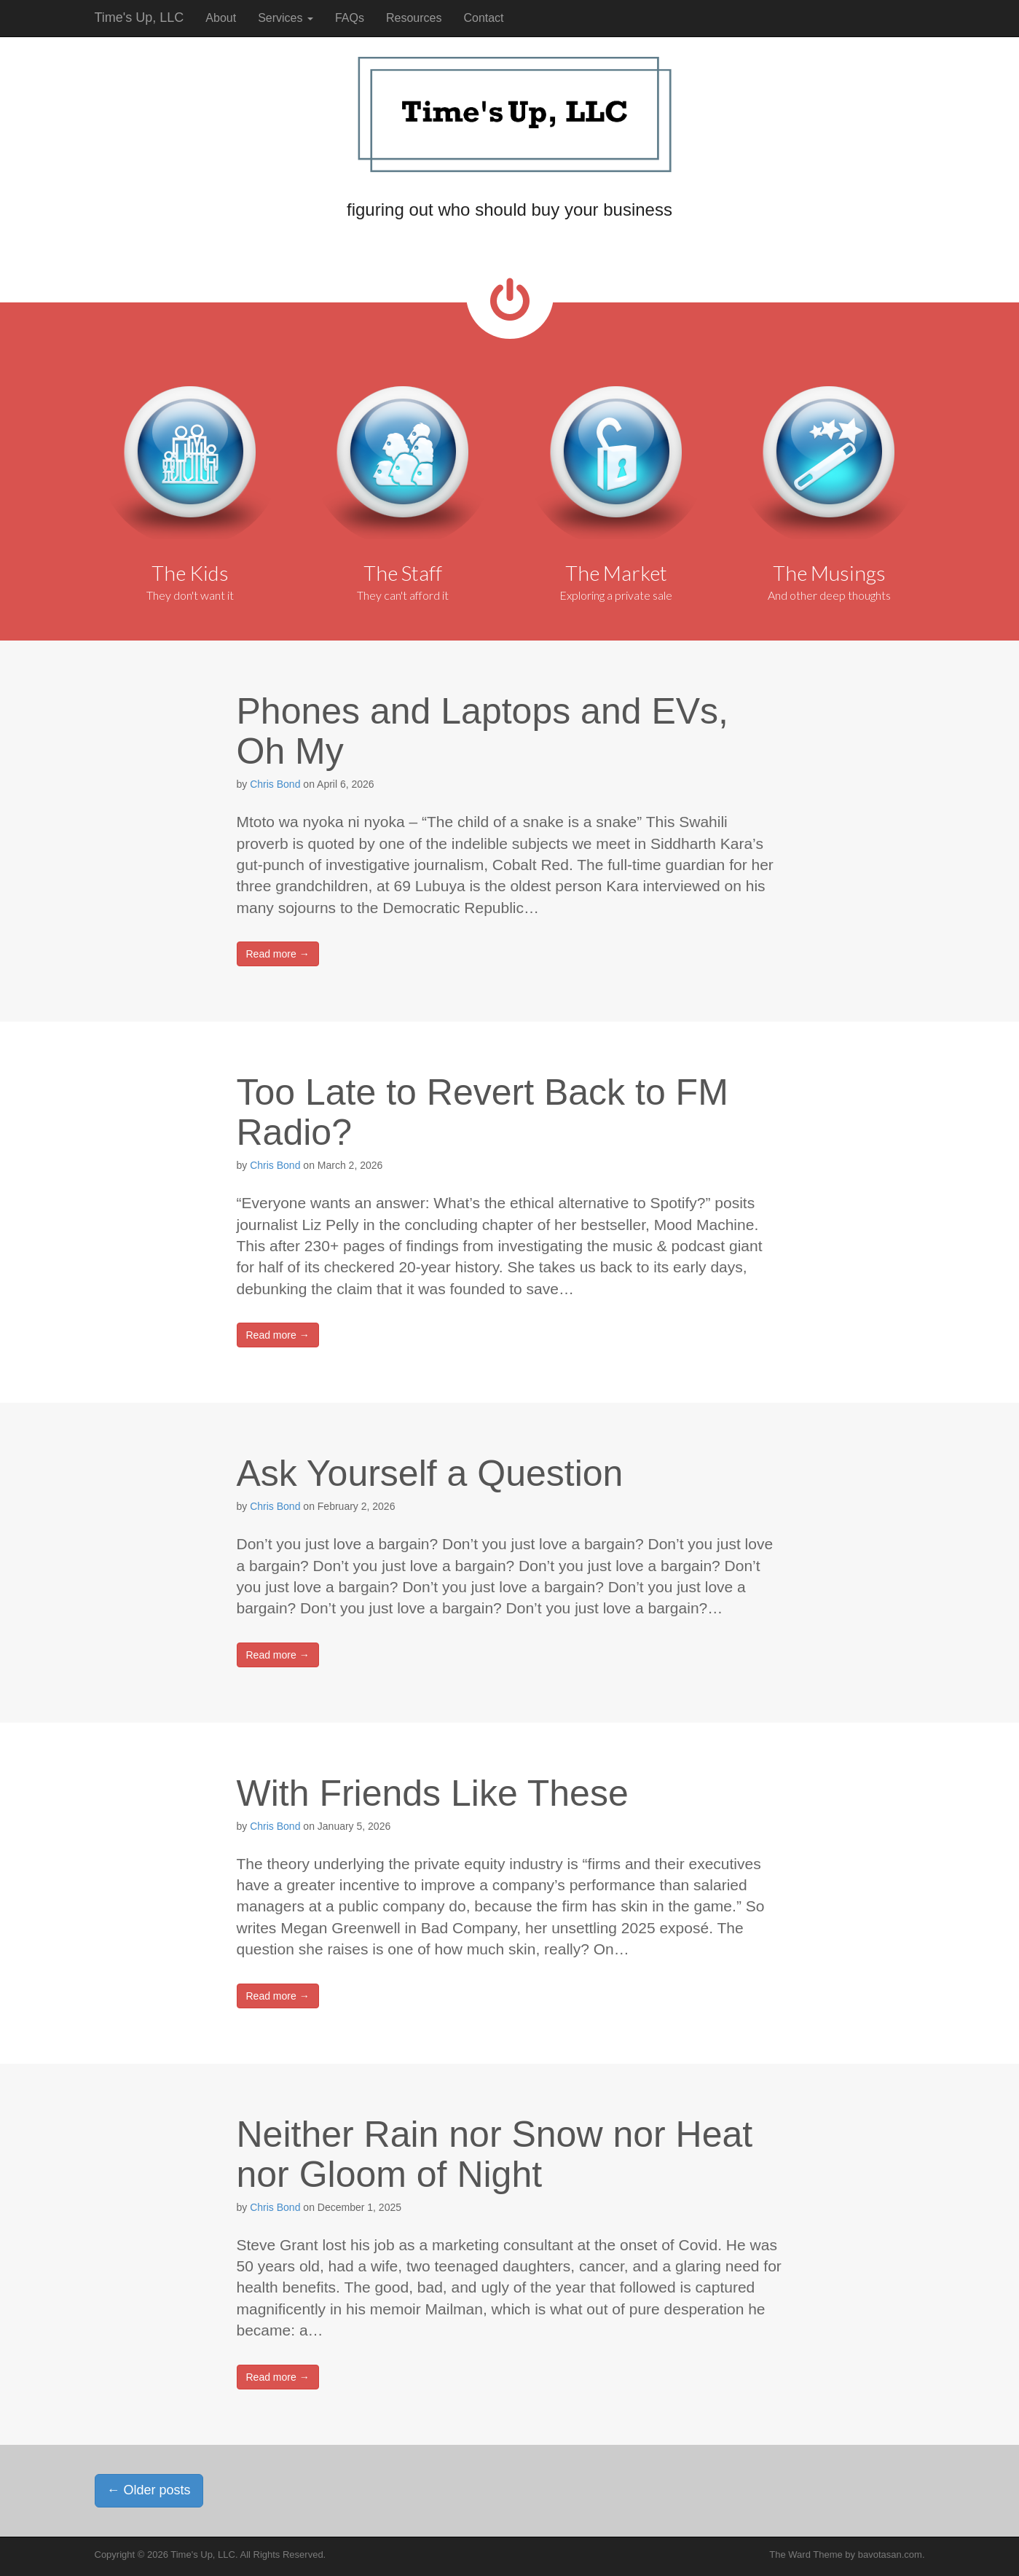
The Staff (402, 572)
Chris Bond (275, 784)
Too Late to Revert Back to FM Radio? (482, 1112)
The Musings (829, 572)
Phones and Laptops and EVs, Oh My (483, 731)
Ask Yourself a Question (430, 1473)
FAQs (349, 18)
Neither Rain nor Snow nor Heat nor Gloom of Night (495, 2154)
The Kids (190, 572)
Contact (483, 18)
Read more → (278, 954)
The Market (616, 572)
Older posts (149, 2490)
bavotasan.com (890, 2554)
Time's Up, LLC (139, 17)
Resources (413, 18)
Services (285, 18)
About (220, 18)
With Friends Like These (433, 1793)
